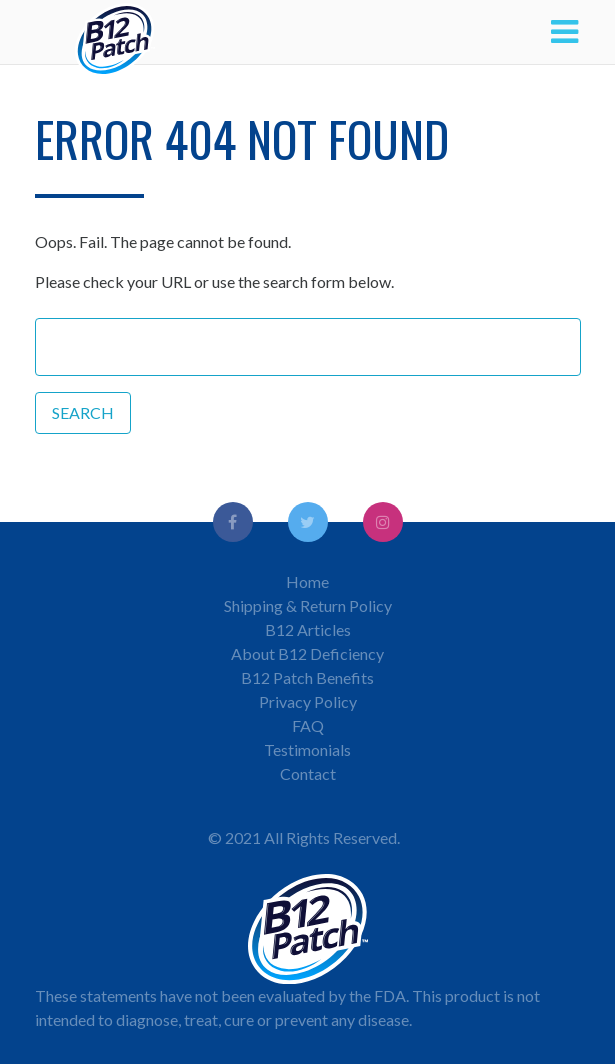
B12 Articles (308, 629)
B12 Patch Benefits (307, 677)
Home (307, 581)
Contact (308, 773)
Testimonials (307, 749)
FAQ (308, 725)
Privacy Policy (308, 701)
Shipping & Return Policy (308, 605)
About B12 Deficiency (307, 653)
